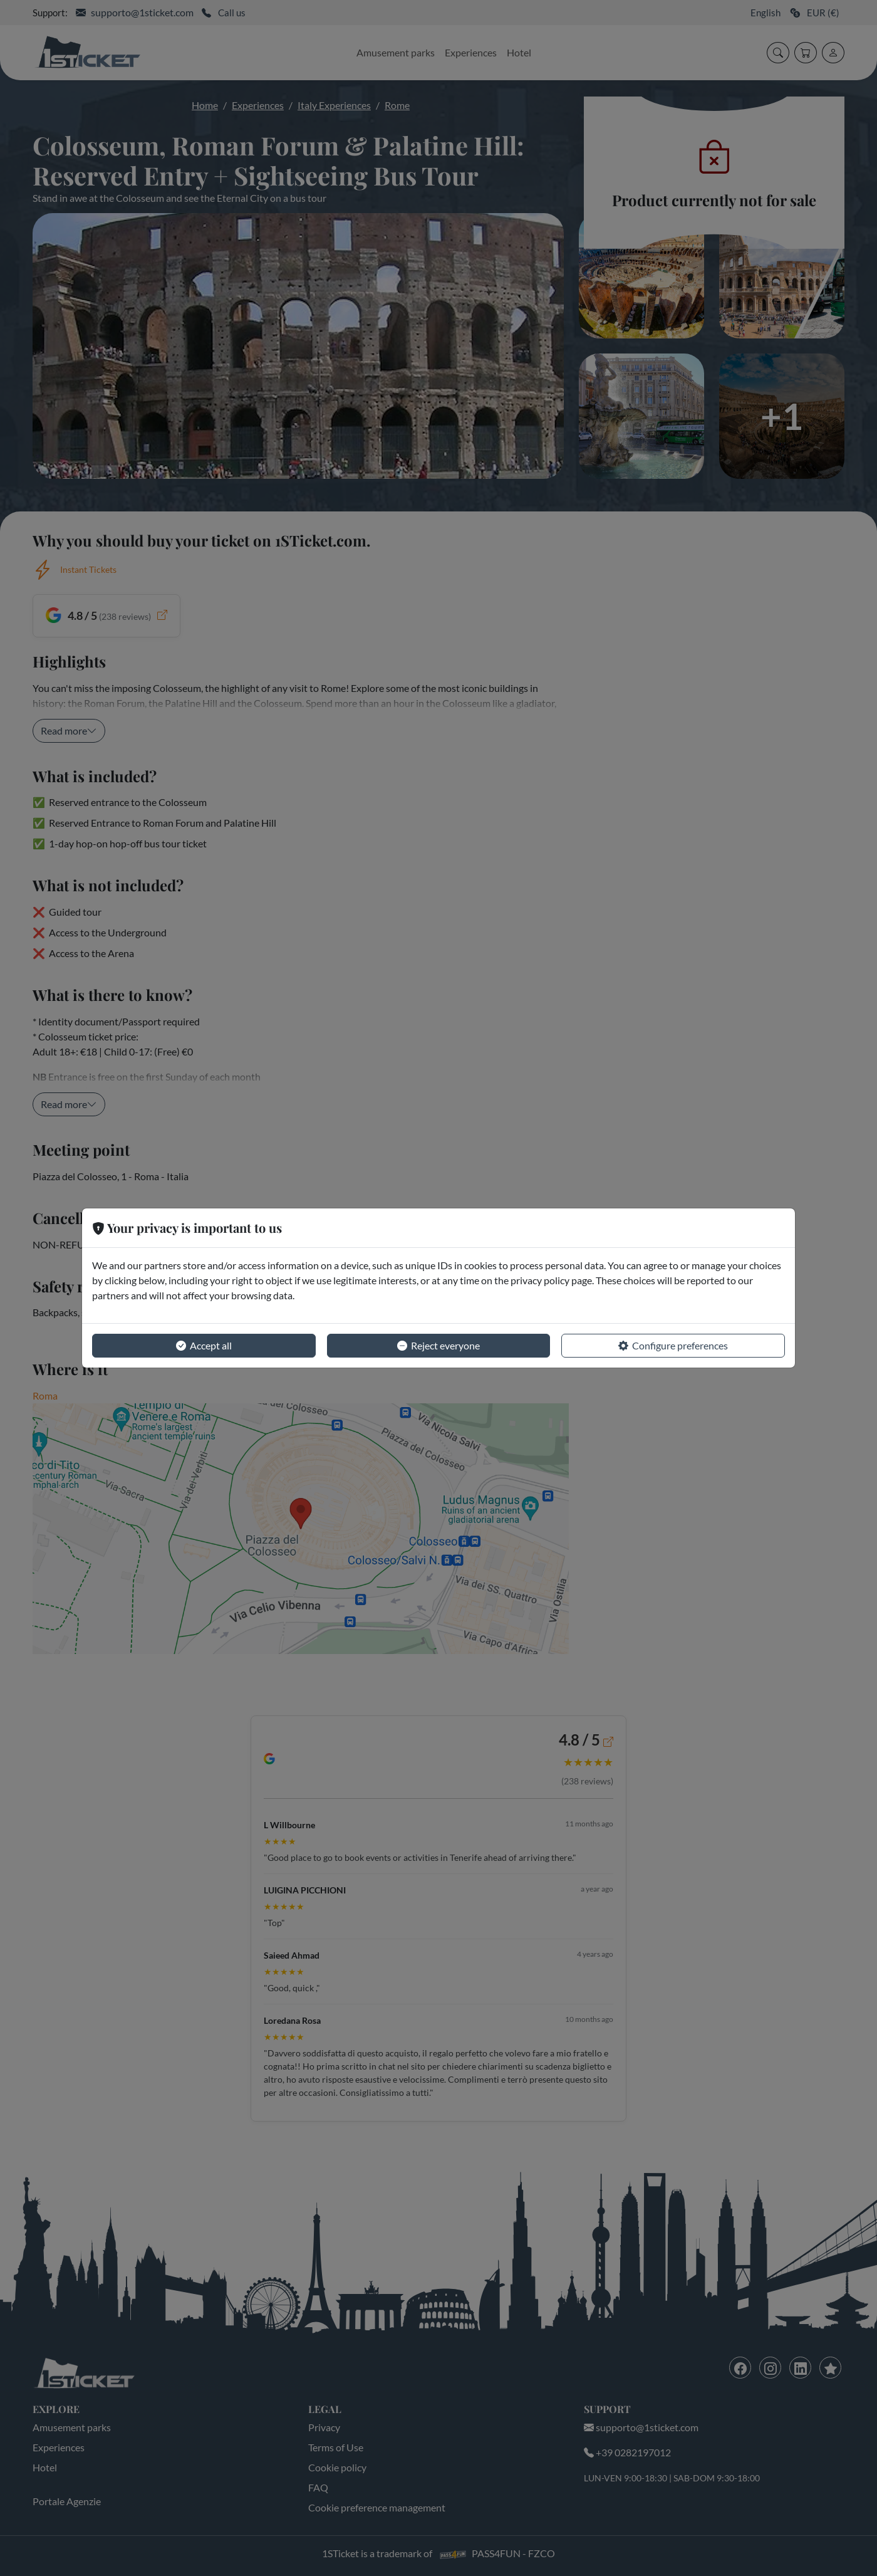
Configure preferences (673, 1345)
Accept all (204, 1345)
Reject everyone (438, 1345)
